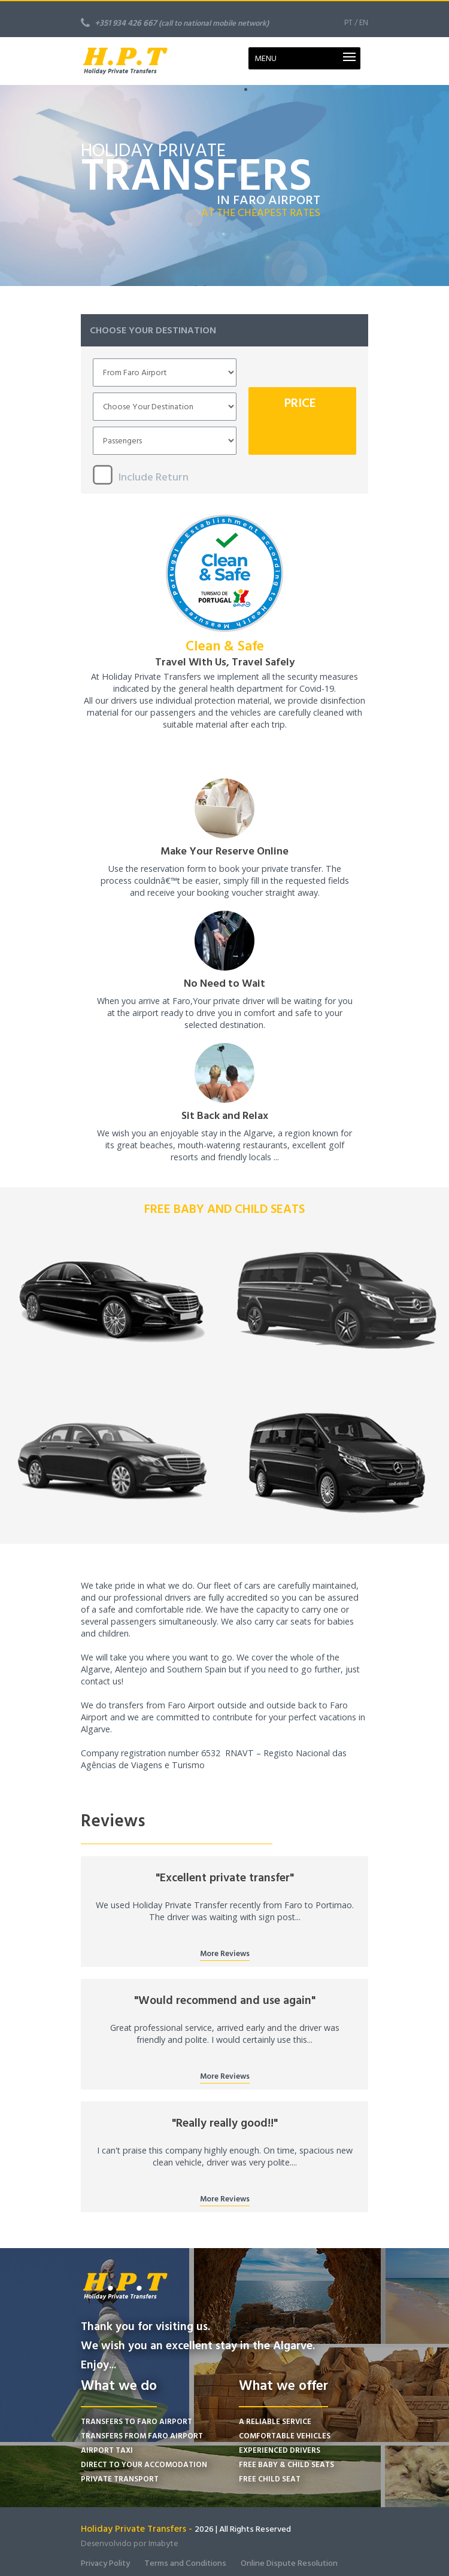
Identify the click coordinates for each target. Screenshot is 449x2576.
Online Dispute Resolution (289, 2563)
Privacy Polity (105, 2563)
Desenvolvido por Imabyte (129, 2543)
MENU (265, 58)
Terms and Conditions (185, 2563)
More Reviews (225, 1953)
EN (363, 22)
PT (348, 22)
